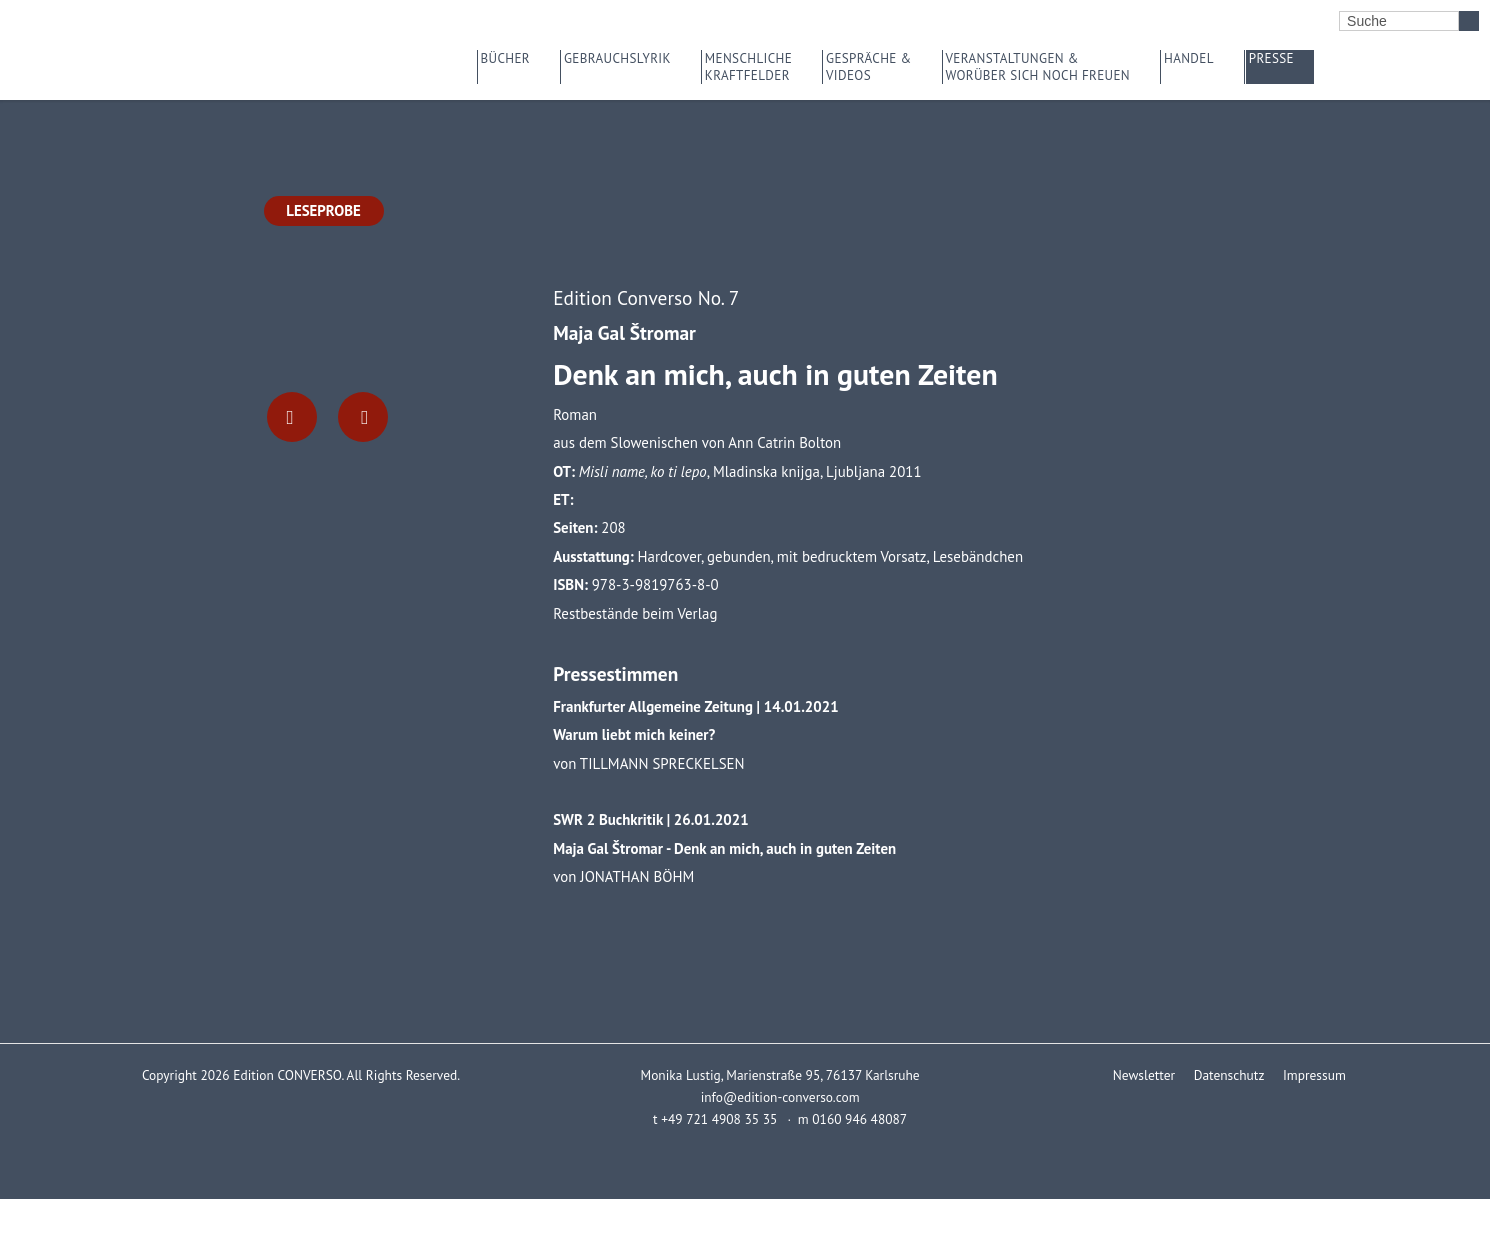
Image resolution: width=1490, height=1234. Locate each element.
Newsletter (1143, 1075)
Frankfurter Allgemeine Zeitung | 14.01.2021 (695, 706)
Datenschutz (1228, 1075)
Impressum (1313, 1075)
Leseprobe (323, 210)
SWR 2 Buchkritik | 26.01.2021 (650, 819)
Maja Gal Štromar (624, 332)
